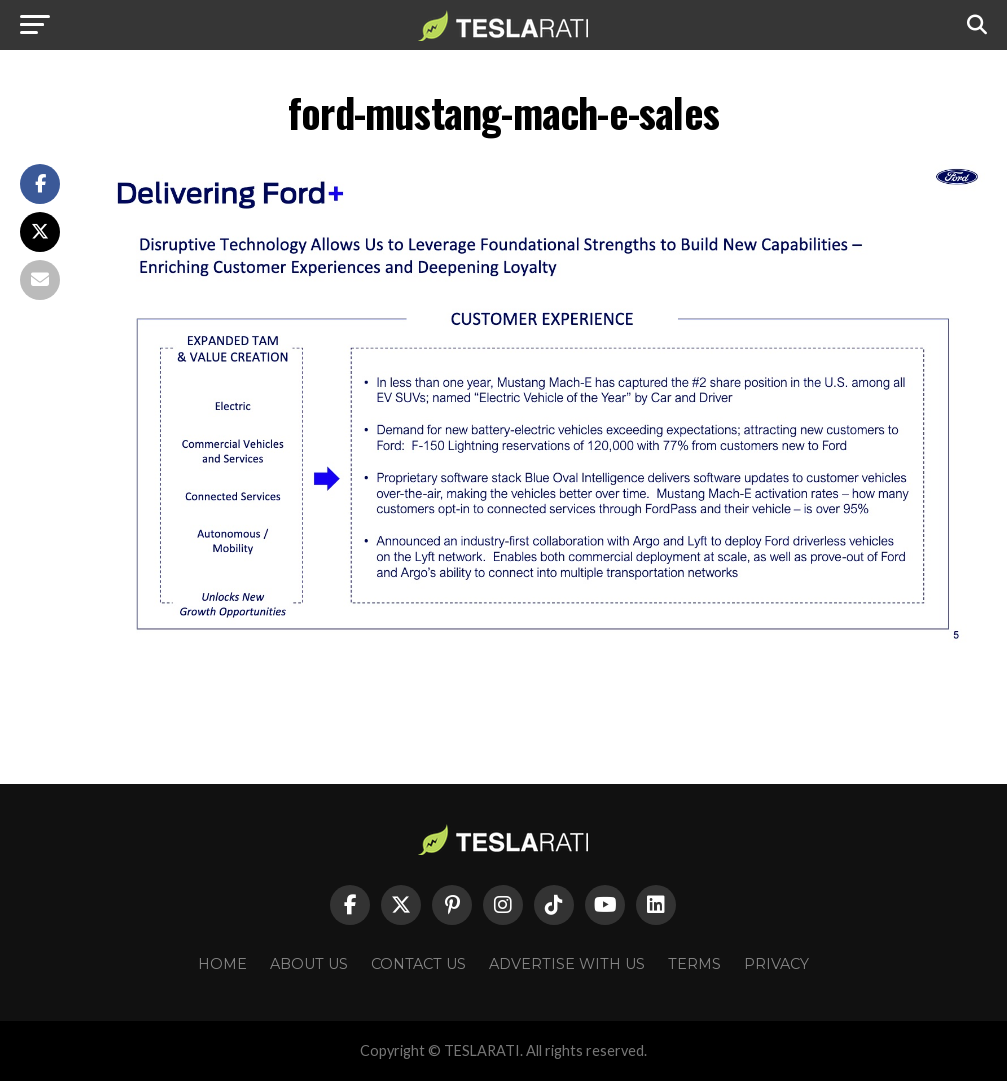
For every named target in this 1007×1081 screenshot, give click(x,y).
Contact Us (418, 964)
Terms (694, 964)
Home (222, 964)
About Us (309, 964)
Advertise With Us (567, 964)
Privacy (776, 964)
